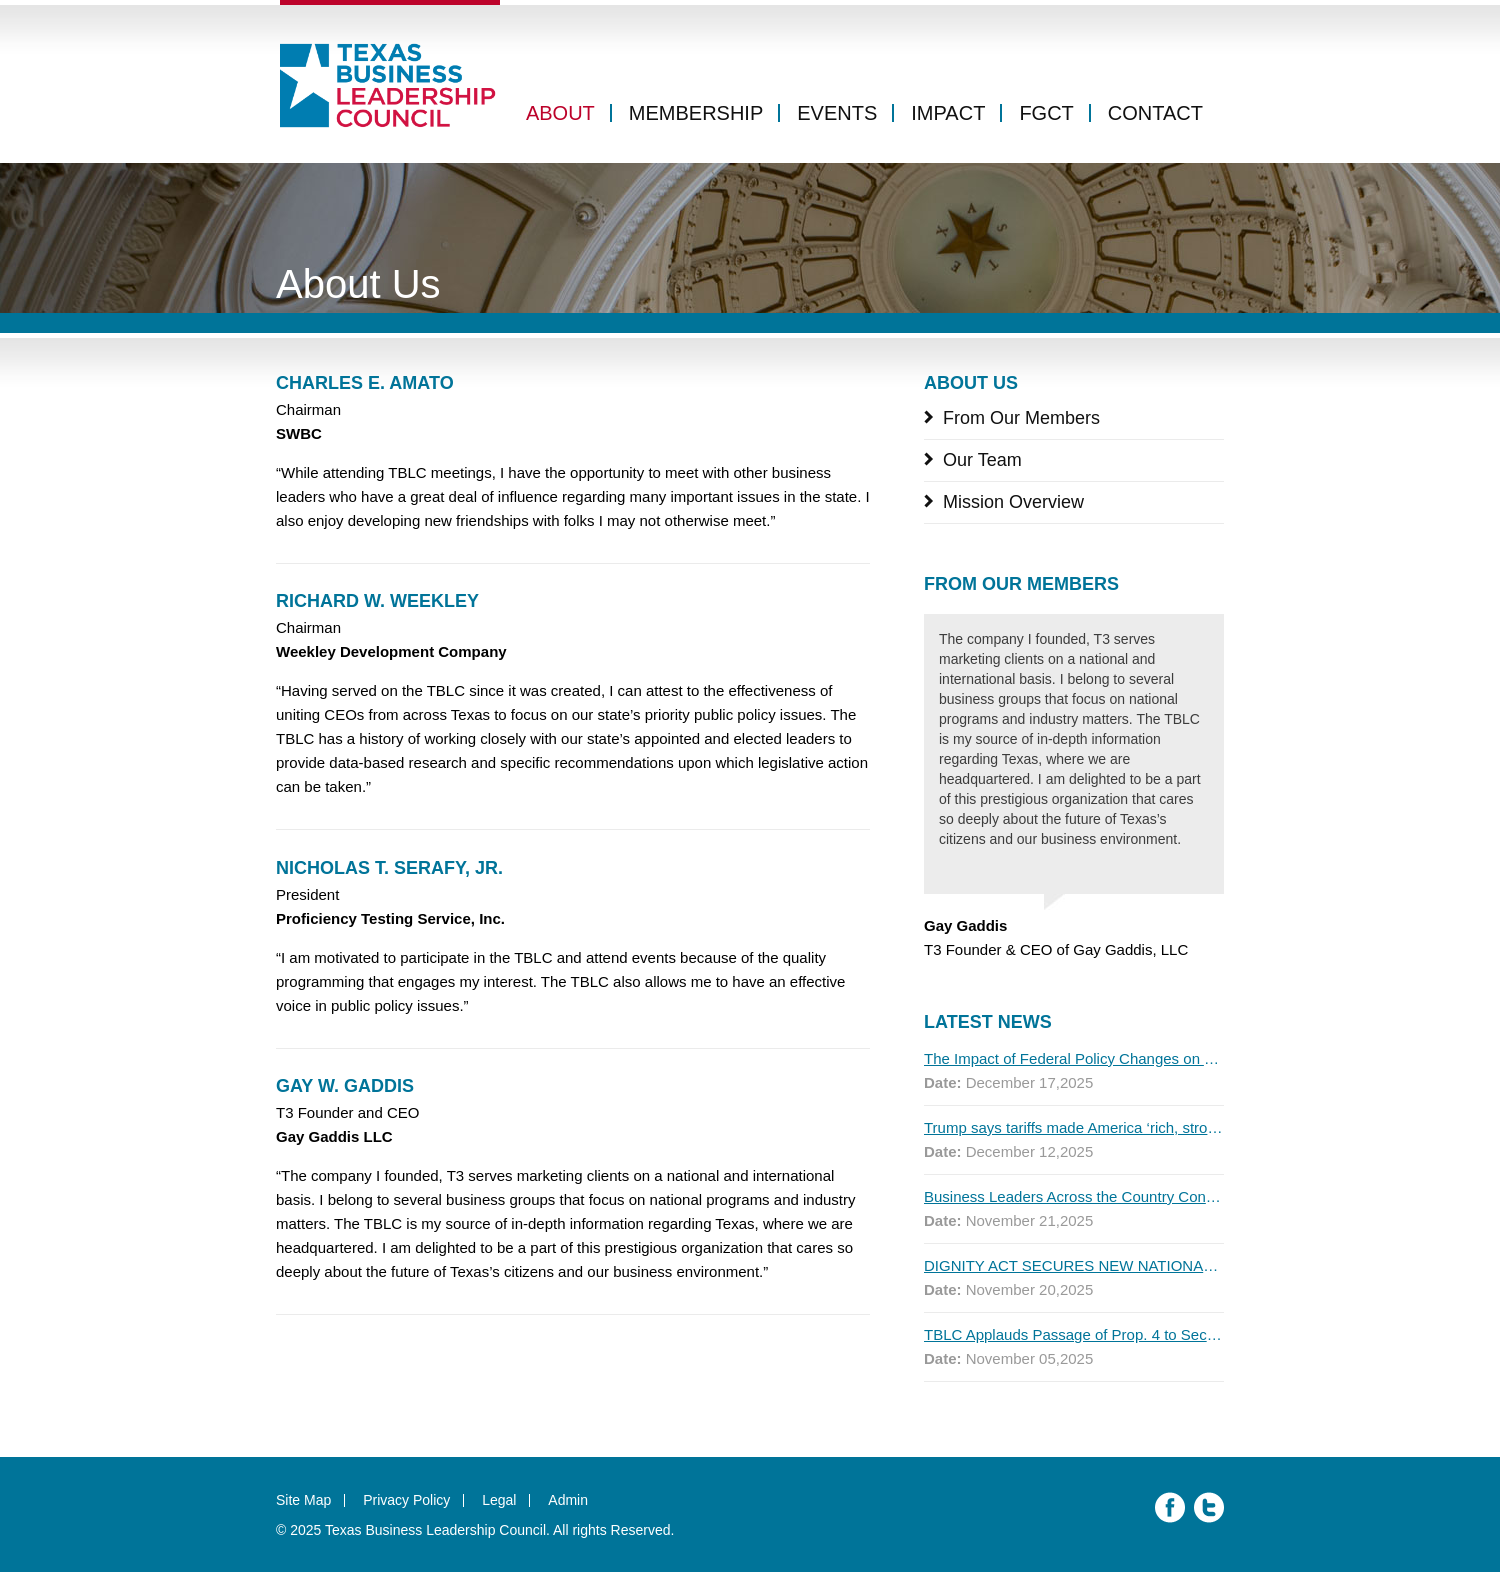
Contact (1155, 113)
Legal (499, 1500)
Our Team (982, 460)
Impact (948, 113)
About (560, 113)
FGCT (1046, 113)
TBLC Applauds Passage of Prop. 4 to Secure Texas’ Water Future (1074, 1334)
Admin (568, 1500)
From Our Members (1021, 418)
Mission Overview (1013, 502)
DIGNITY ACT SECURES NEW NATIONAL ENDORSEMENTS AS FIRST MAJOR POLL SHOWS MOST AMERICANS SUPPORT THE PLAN (1074, 1265)
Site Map (303, 1500)
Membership (696, 113)
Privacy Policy (406, 1500)
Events (837, 113)
